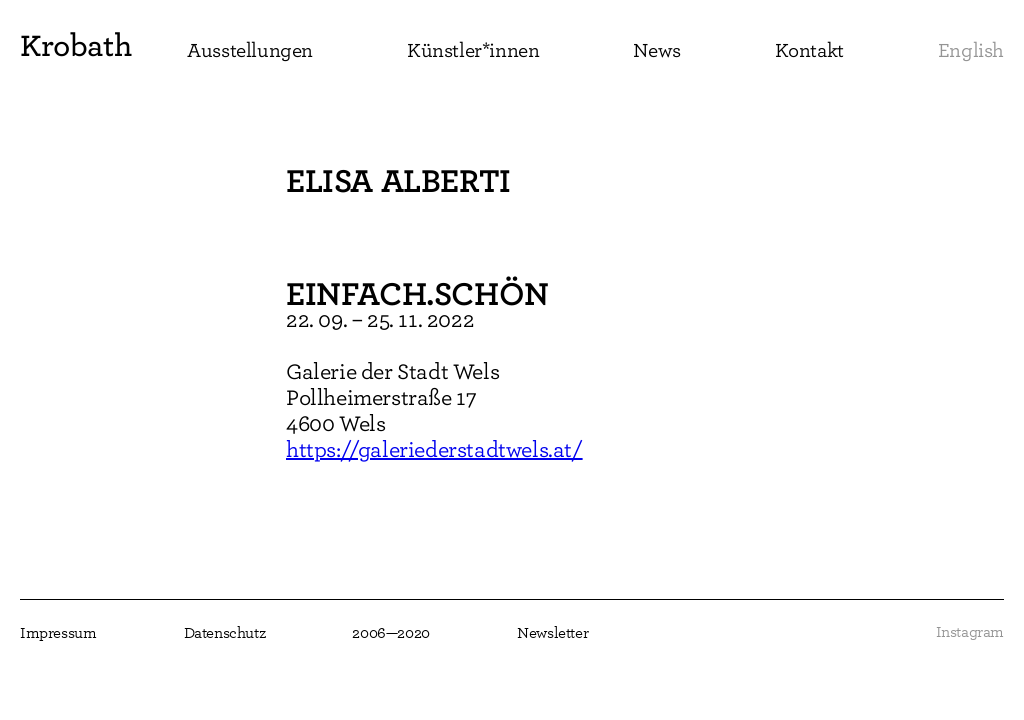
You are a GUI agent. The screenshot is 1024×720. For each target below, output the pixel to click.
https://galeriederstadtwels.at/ (434, 450)
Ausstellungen (250, 50)
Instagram (970, 632)
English (971, 50)
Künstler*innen (473, 50)
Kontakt (809, 50)
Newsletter (552, 633)
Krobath (75, 45)
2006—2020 (390, 633)
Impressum (58, 633)
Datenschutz (225, 633)
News (656, 50)
